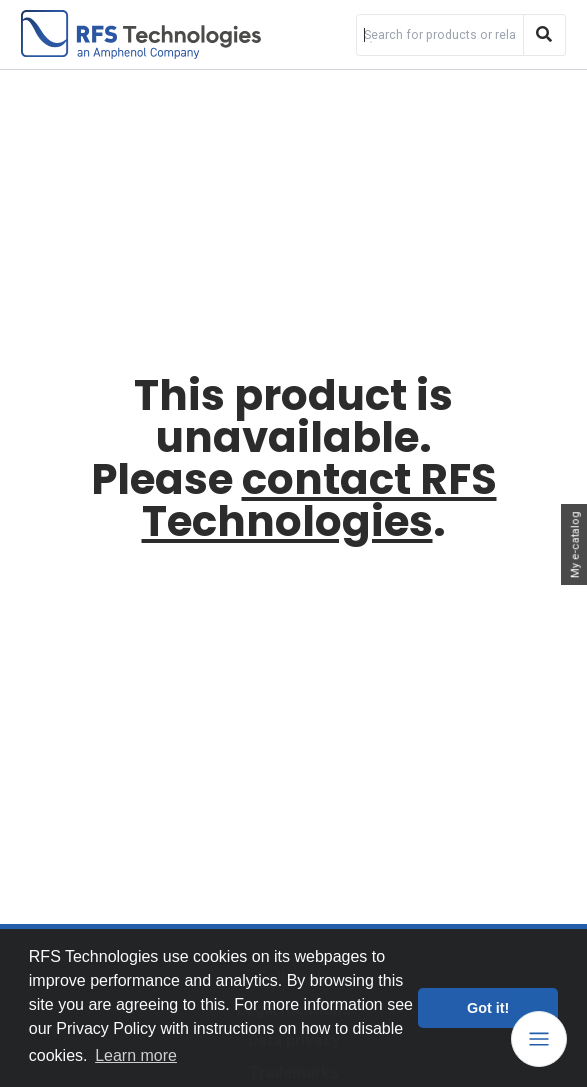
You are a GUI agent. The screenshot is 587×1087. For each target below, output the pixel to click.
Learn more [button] (136, 1055)
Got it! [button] (488, 1008)
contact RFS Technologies (319, 500)
